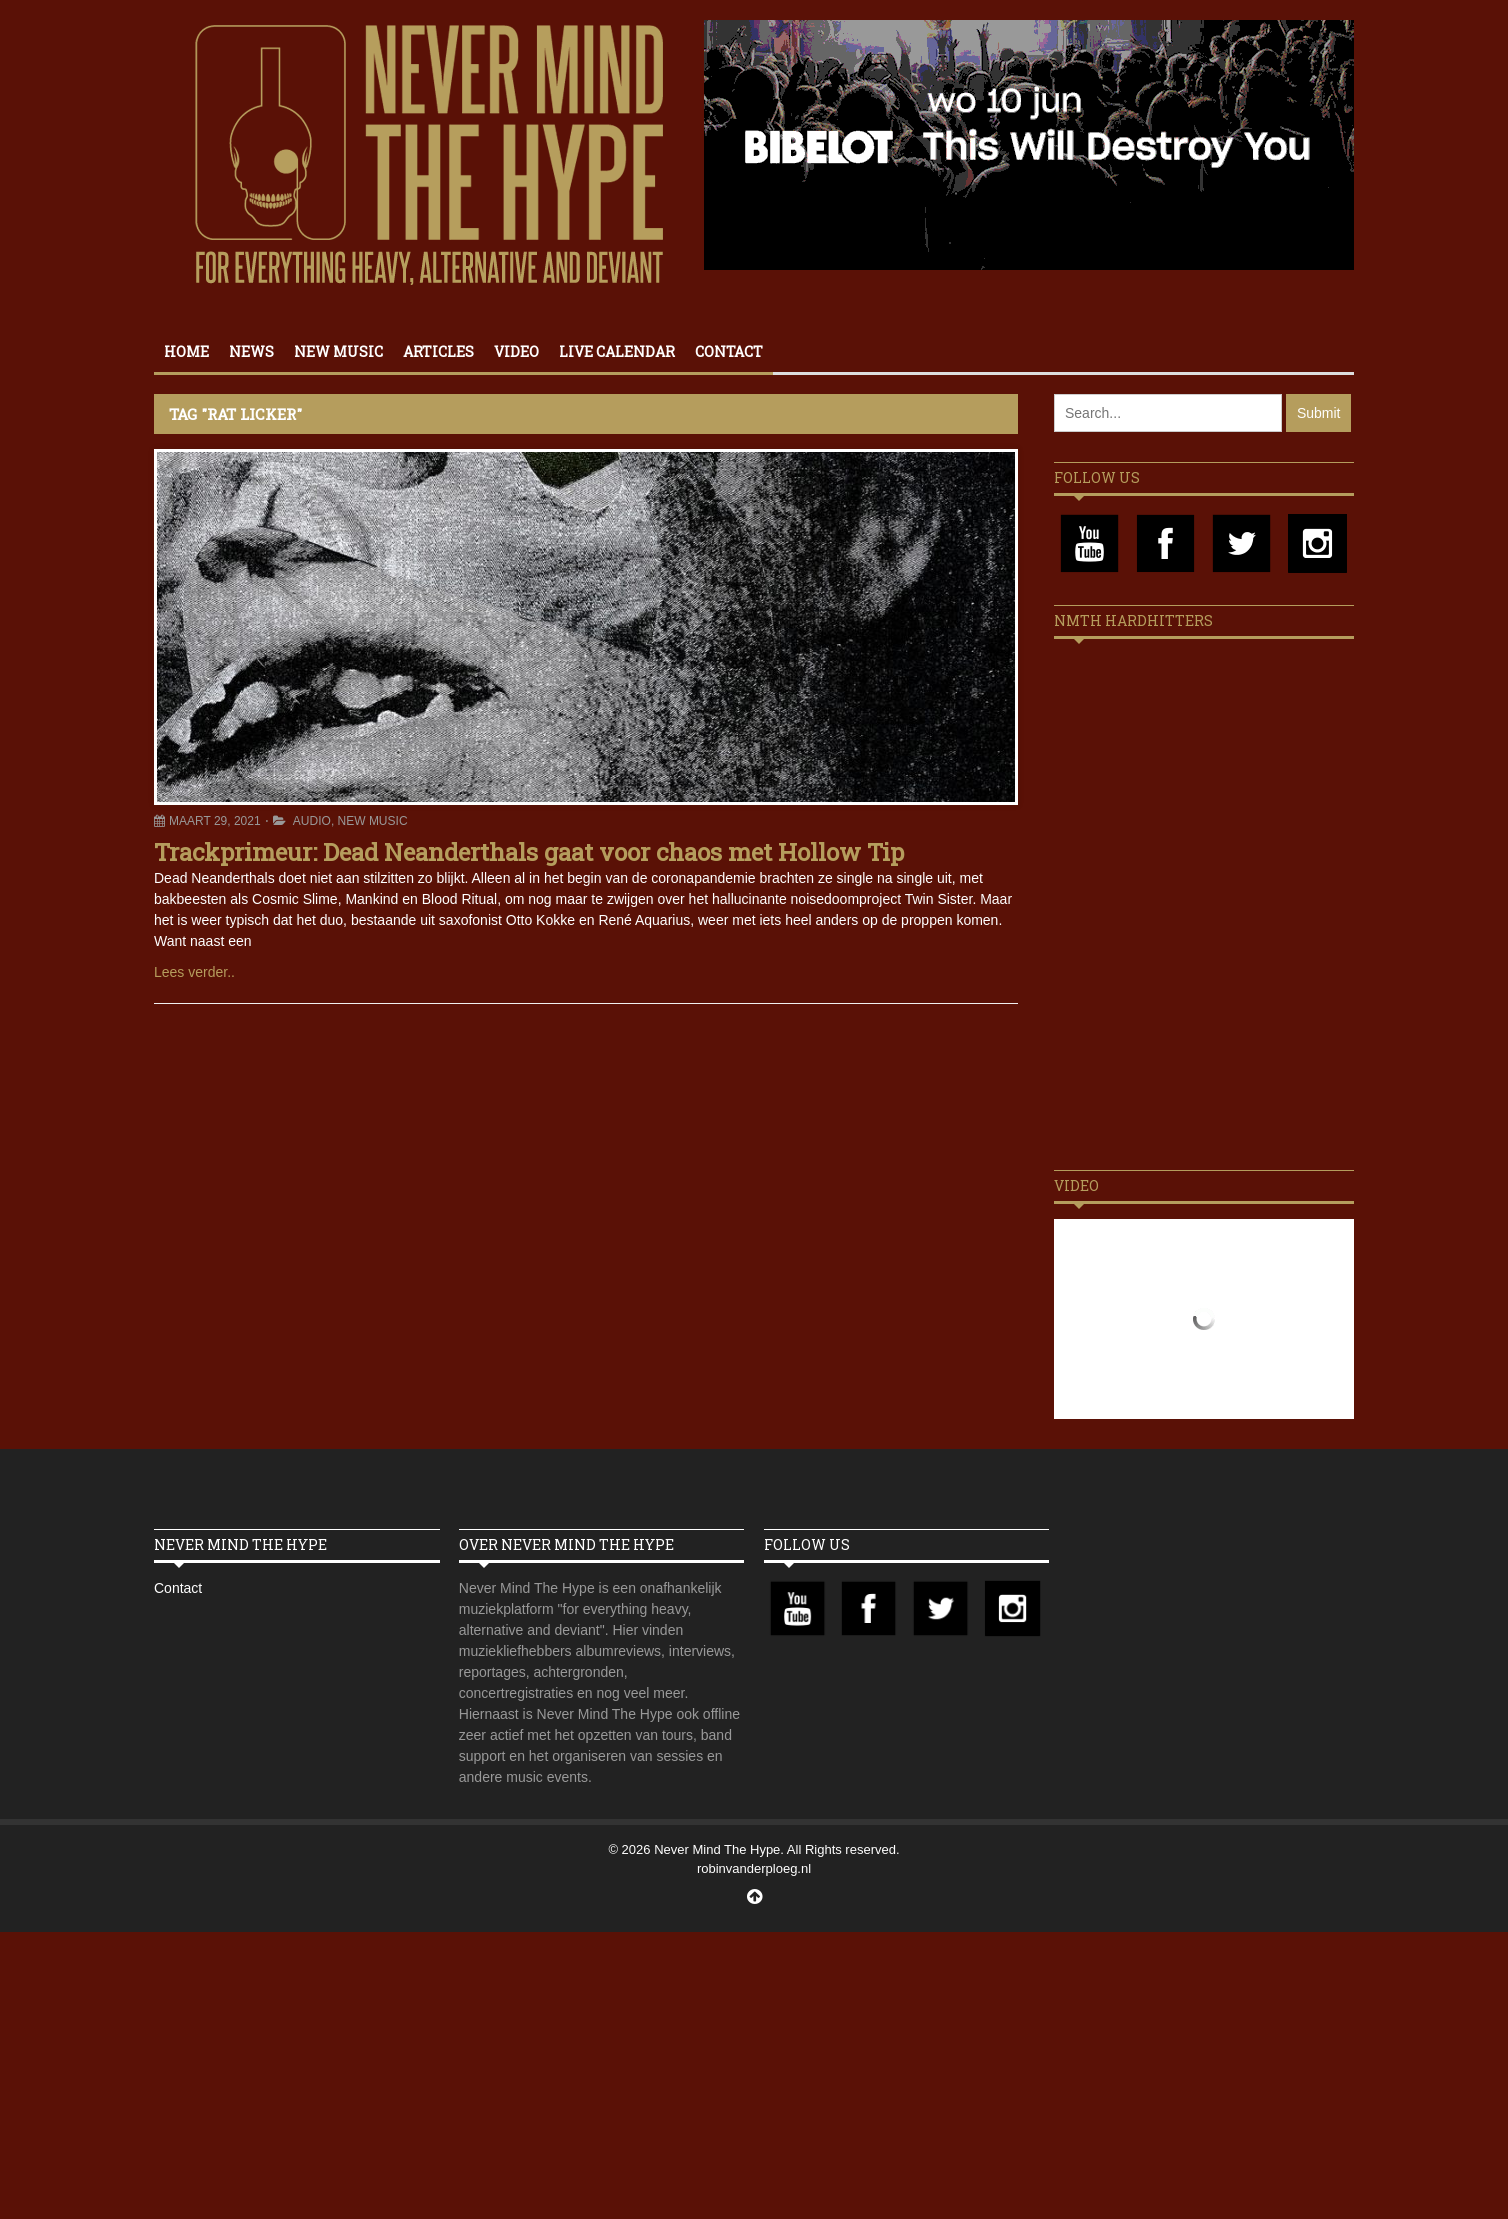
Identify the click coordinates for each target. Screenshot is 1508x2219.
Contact (729, 351)
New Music (338, 351)
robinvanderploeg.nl (754, 1868)
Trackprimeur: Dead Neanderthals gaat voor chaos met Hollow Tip (529, 852)
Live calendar (617, 351)
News (251, 351)
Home (186, 351)
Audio (312, 821)
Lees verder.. (194, 972)
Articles (438, 351)
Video (516, 351)
